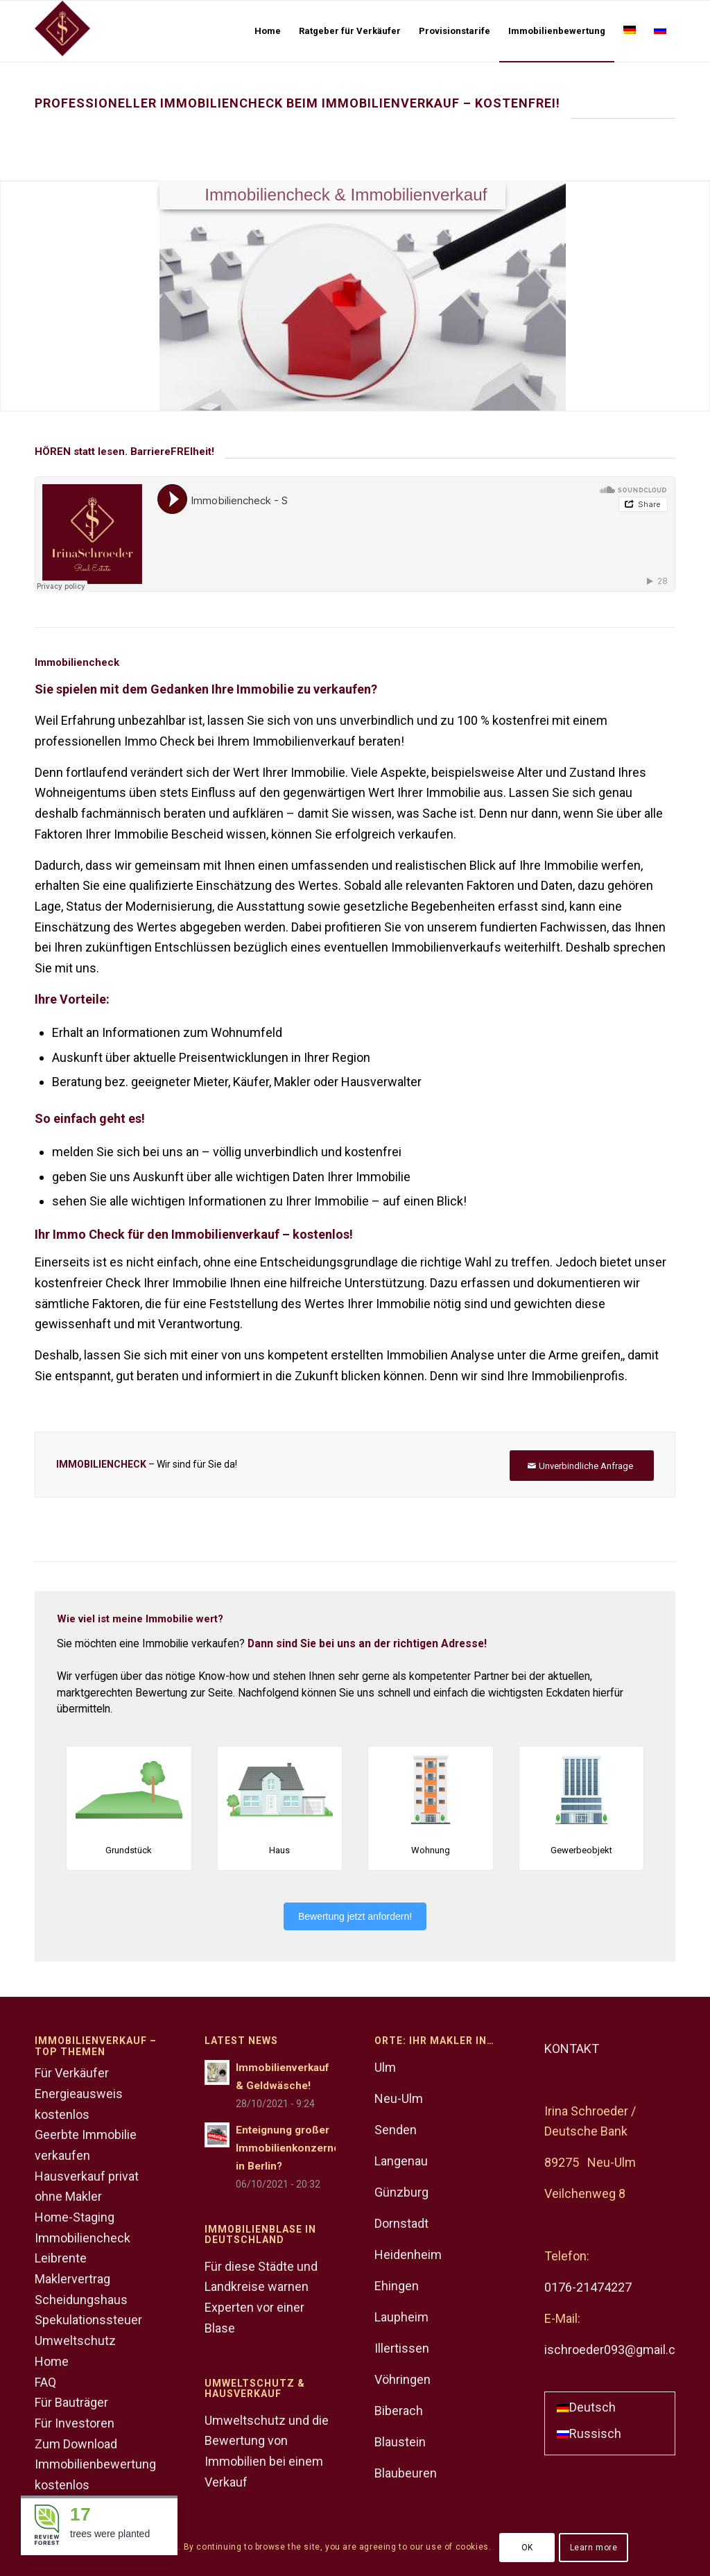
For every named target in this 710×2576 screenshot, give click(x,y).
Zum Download (76, 2444)
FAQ (45, 2382)
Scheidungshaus (81, 2299)
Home (52, 2361)
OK (527, 2547)
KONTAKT (571, 2048)
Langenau (401, 2161)
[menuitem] (267, 31)
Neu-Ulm (398, 2098)
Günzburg (401, 2192)
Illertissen (401, 2348)
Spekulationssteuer (88, 2319)
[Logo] (62, 31)
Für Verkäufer (72, 2073)
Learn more (594, 2547)
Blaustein (400, 2442)
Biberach (398, 2410)
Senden (395, 2129)
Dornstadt (401, 2223)
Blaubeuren (405, 2473)
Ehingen (396, 2285)
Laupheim (401, 2317)
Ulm (385, 2067)
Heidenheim (408, 2254)
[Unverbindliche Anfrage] (582, 1466)
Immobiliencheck (82, 2238)
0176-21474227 (588, 2287)
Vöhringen (402, 2379)
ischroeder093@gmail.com (618, 2349)
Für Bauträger (71, 2402)
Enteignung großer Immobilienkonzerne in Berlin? (288, 2148)
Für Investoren (74, 2423)
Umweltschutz (75, 2340)
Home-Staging (74, 2217)
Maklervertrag (72, 2279)
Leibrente (61, 2258)
